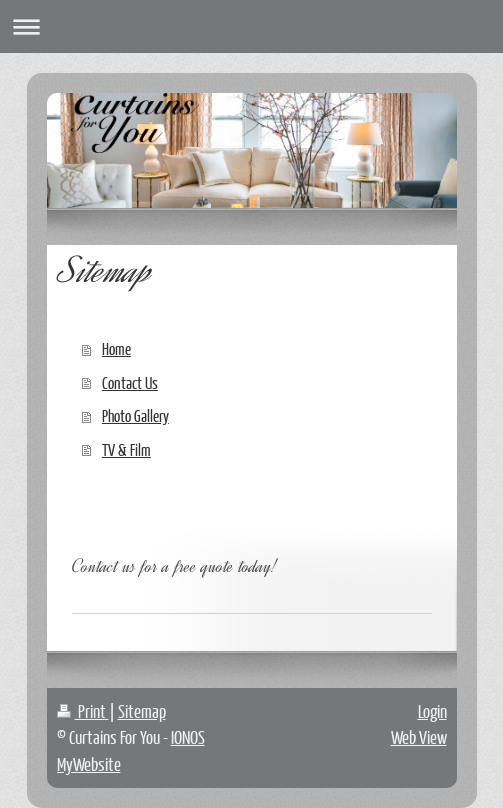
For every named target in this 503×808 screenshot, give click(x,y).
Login (432, 711)
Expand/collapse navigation (251, 26)
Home (116, 348)
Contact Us (130, 382)
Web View (419, 737)
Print (83, 711)
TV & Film (126, 449)
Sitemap (142, 711)
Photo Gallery (135, 415)
